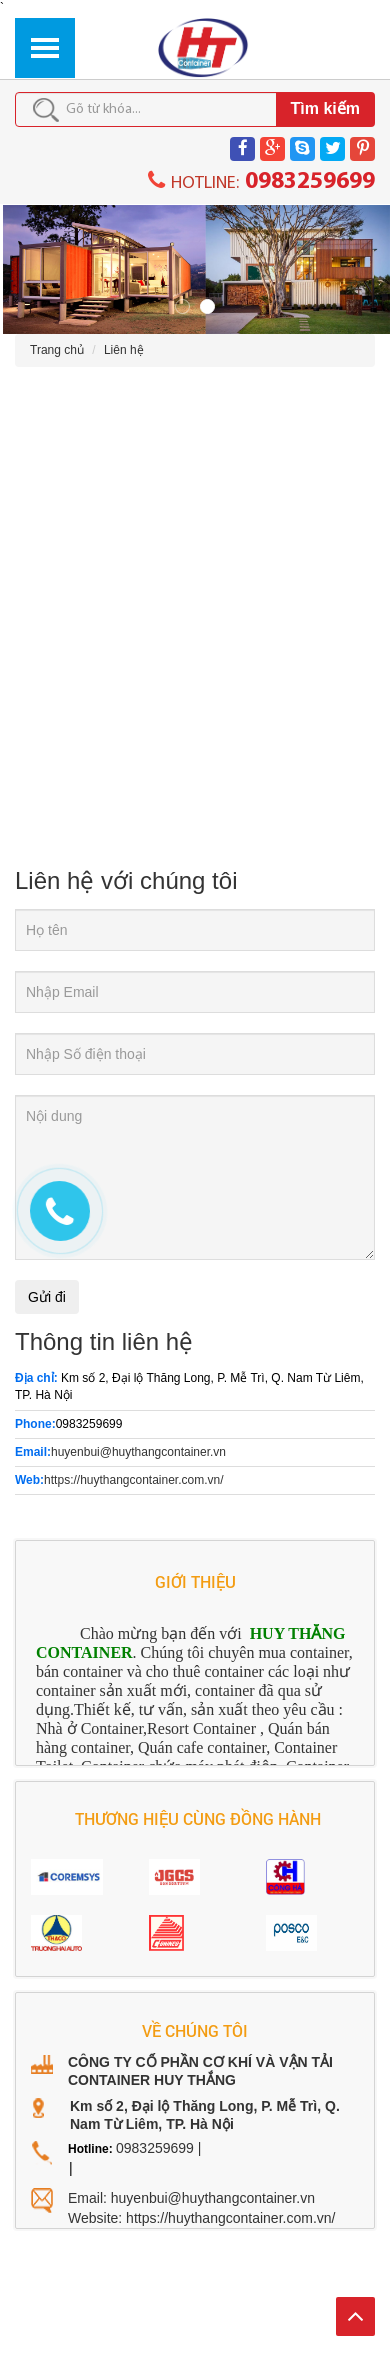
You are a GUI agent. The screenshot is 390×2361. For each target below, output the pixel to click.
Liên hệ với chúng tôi (126, 875)
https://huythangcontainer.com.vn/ (133, 1476)
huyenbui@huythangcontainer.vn (138, 1448)
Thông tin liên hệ (104, 1337)
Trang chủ (57, 346)
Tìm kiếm (325, 108)
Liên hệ (124, 346)
